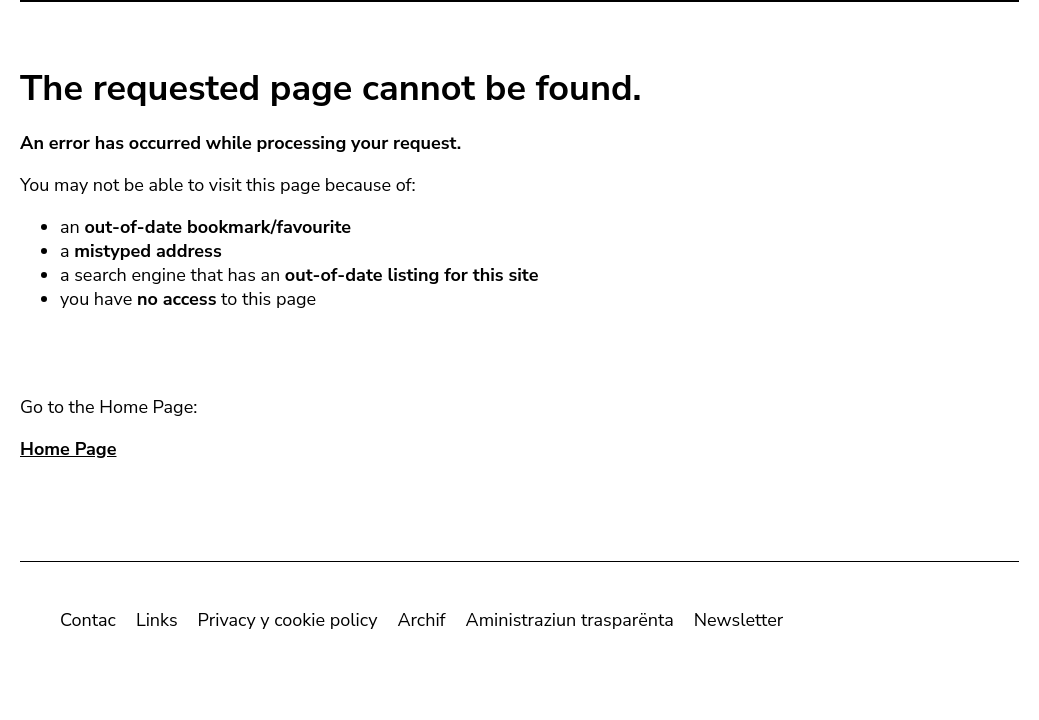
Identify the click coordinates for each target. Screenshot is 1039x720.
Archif (421, 624)
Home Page (68, 453)
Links (157, 624)
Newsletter (739, 624)
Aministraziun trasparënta (570, 624)
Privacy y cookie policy (288, 624)
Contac (88, 624)
